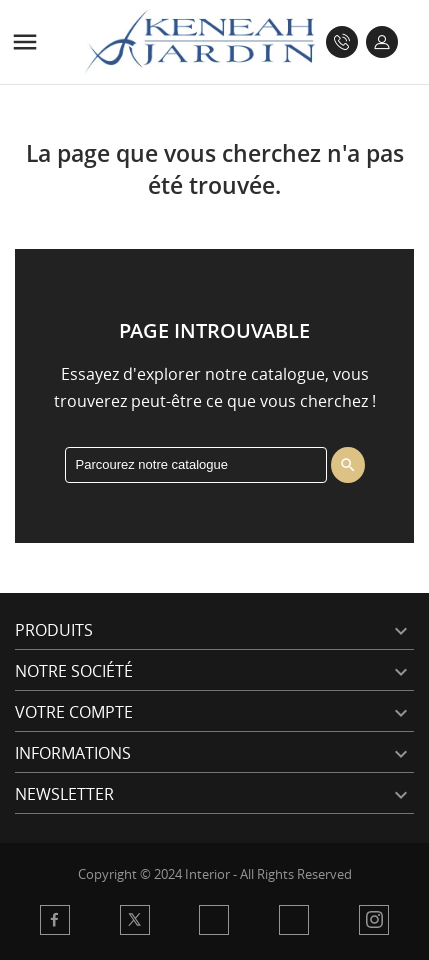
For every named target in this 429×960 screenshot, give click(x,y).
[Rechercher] (196, 465)
